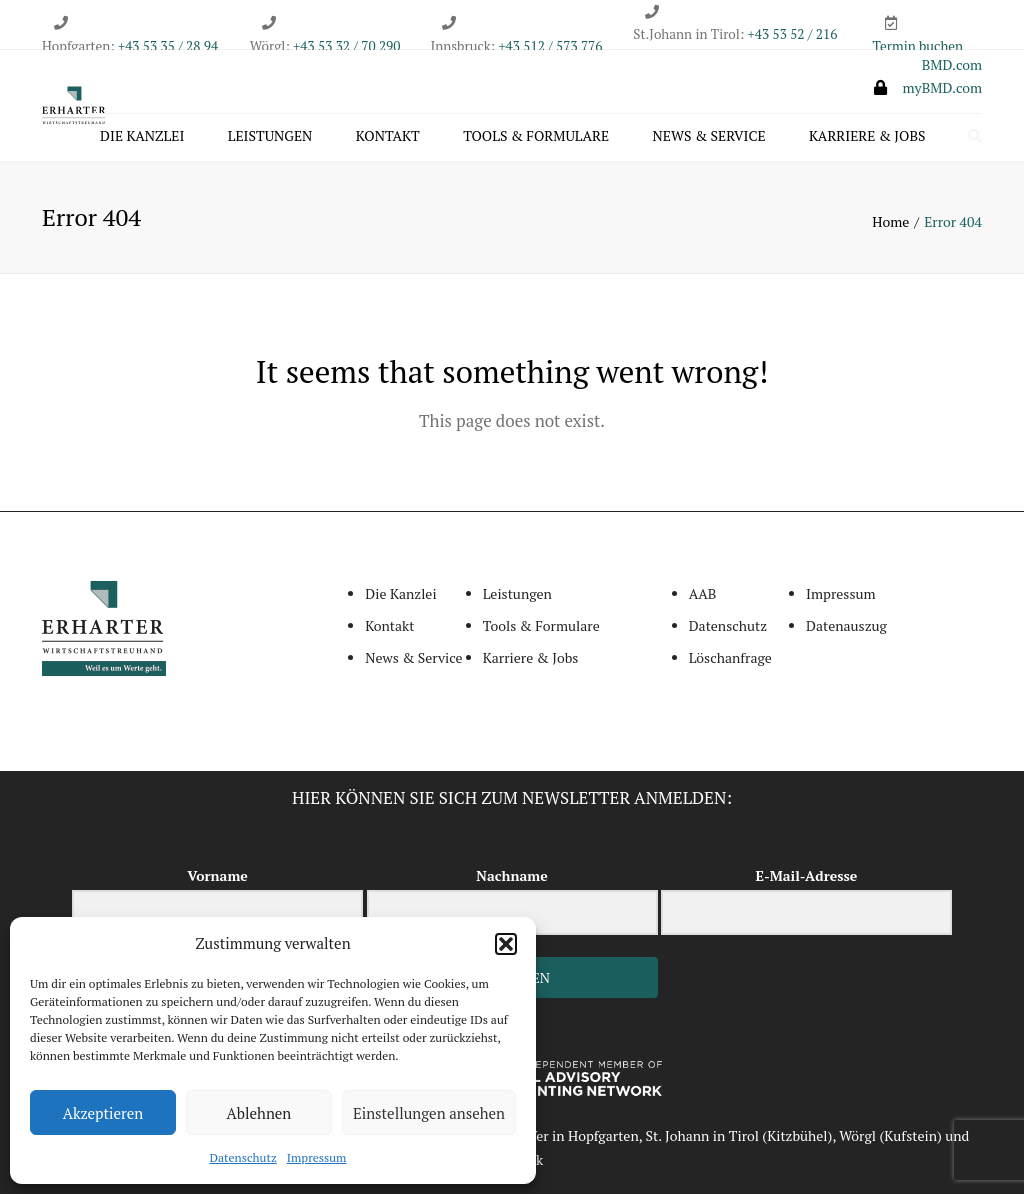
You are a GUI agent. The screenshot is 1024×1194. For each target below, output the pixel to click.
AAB (703, 594)
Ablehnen (259, 1113)
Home (890, 221)
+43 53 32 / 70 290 (346, 46)
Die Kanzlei (142, 136)
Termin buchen (918, 46)
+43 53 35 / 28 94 (166, 46)
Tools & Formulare (536, 136)
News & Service (709, 136)
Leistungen (270, 136)
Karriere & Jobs (867, 136)
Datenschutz (243, 1157)
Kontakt (388, 136)
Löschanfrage (730, 657)
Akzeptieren (103, 1113)
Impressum (317, 1157)
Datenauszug (846, 625)
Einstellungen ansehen (429, 1113)
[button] (506, 944)
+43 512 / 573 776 (550, 46)
